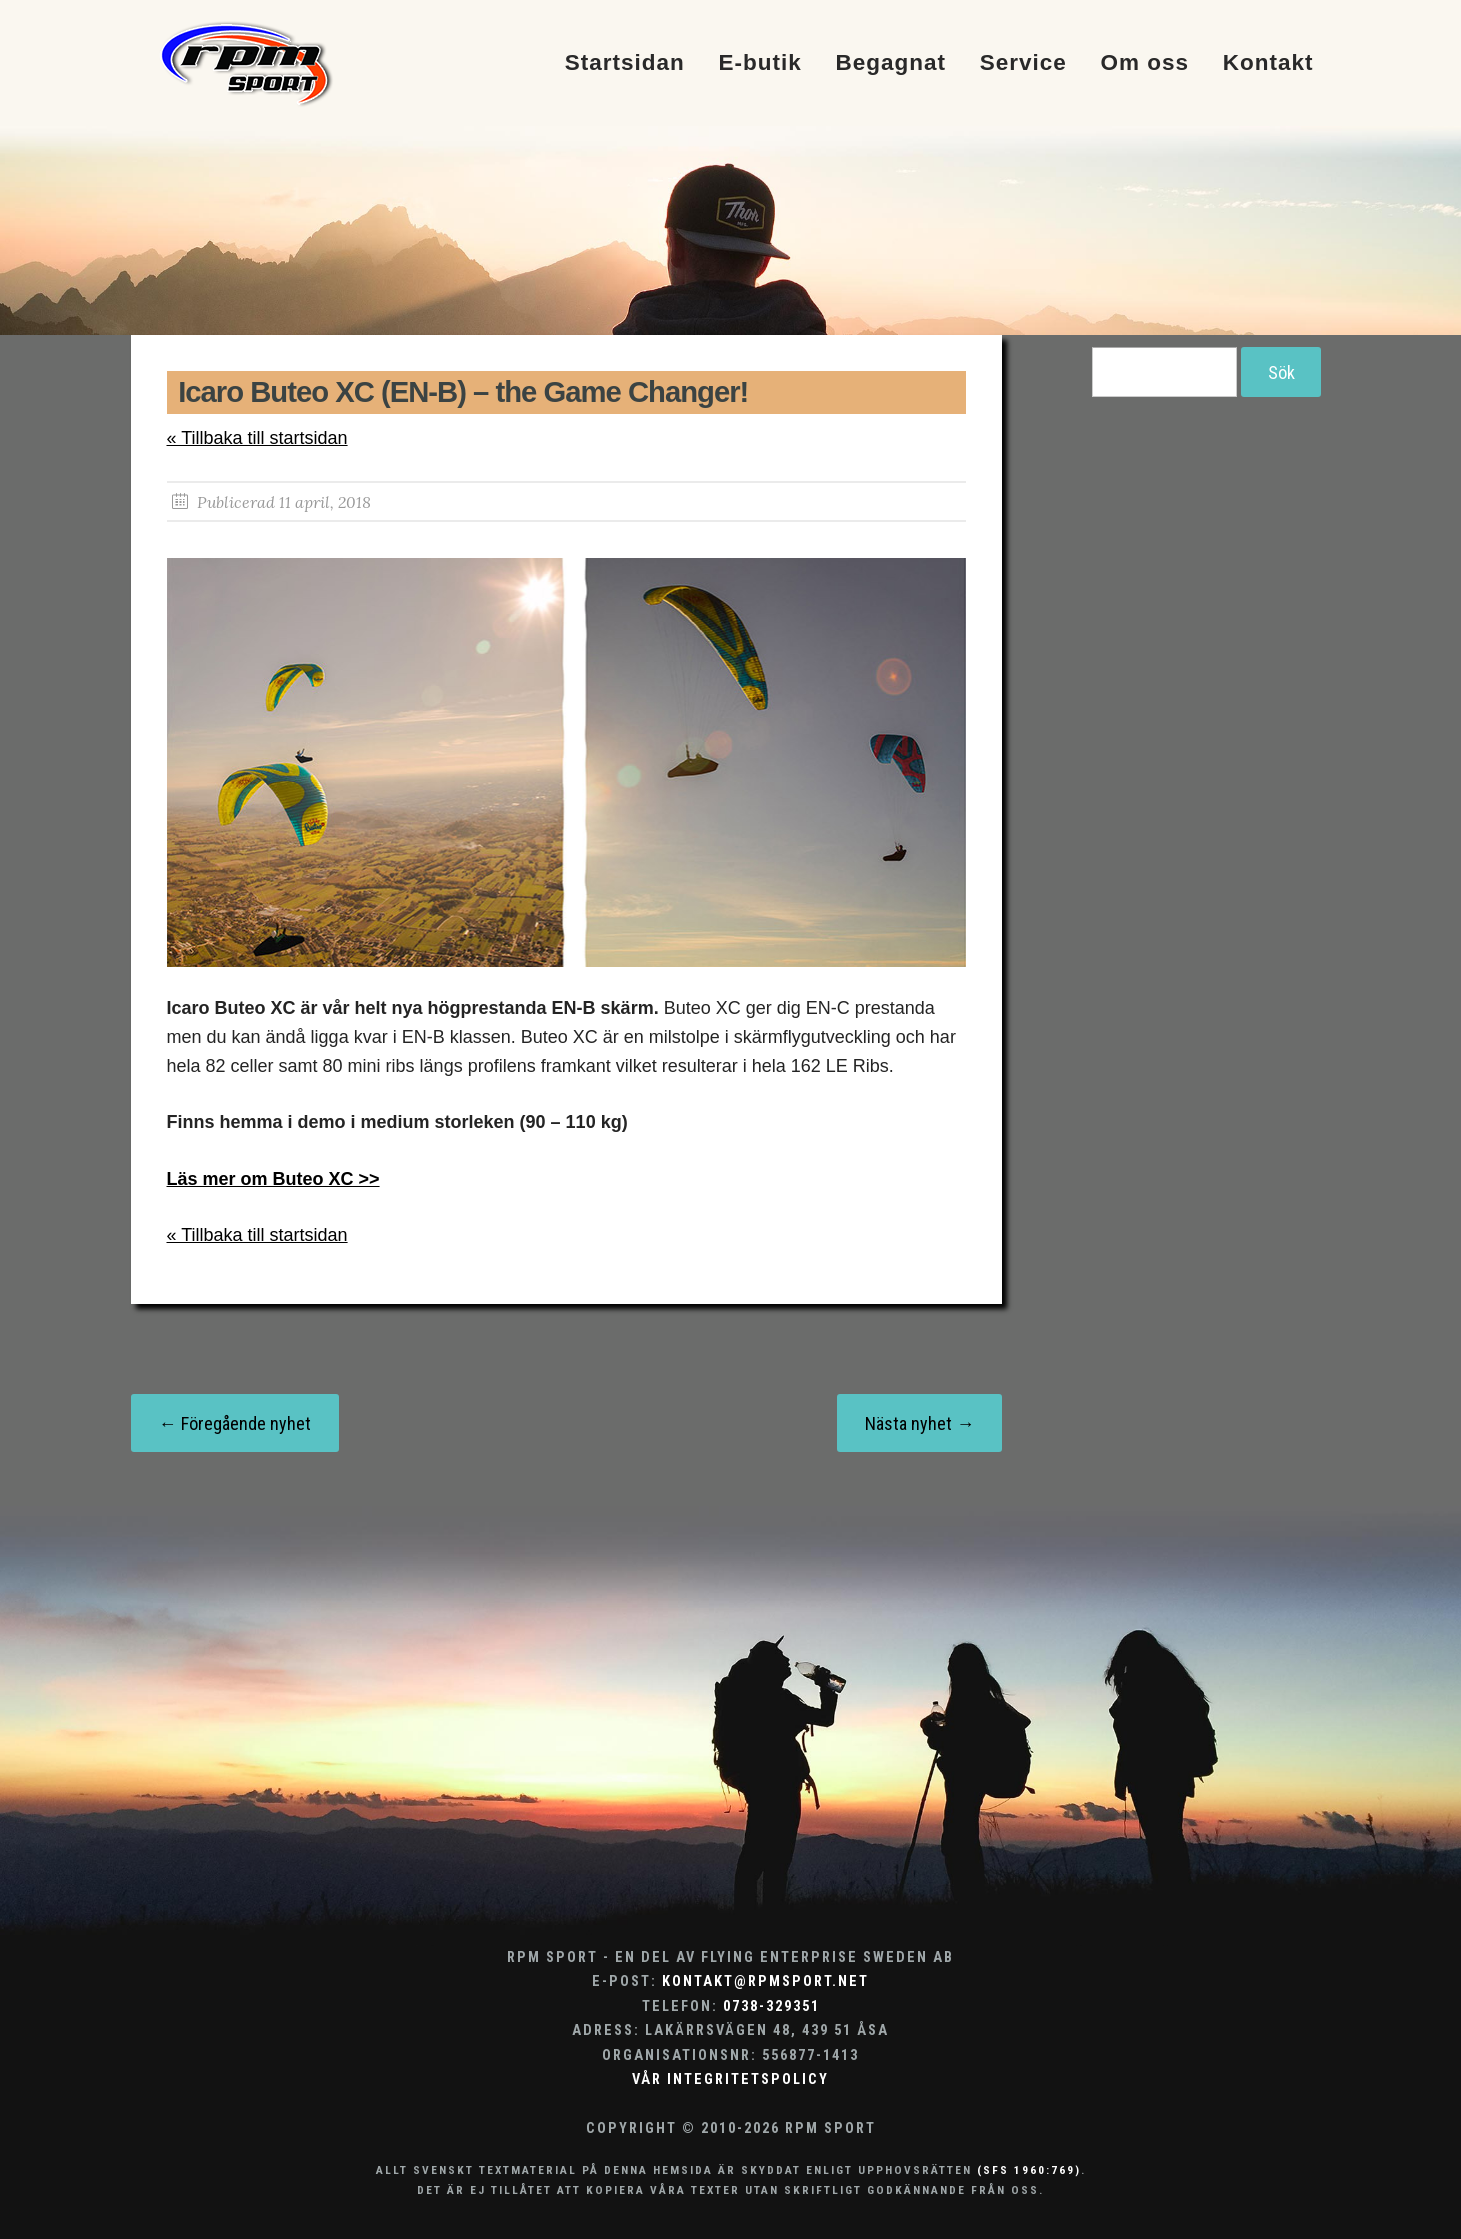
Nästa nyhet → (919, 1423)
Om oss (1145, 63)
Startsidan (625, 63)
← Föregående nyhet (235, 1423)
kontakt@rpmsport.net (765, 1981)
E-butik (759, 63)
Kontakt (1268, 63)
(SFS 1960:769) (1029, 2170)
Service (1023, 63)
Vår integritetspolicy (730, 2079)
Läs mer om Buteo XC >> (273, 1179)
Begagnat (890, 63)
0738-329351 (771, 2006)
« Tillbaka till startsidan (257, 438)
